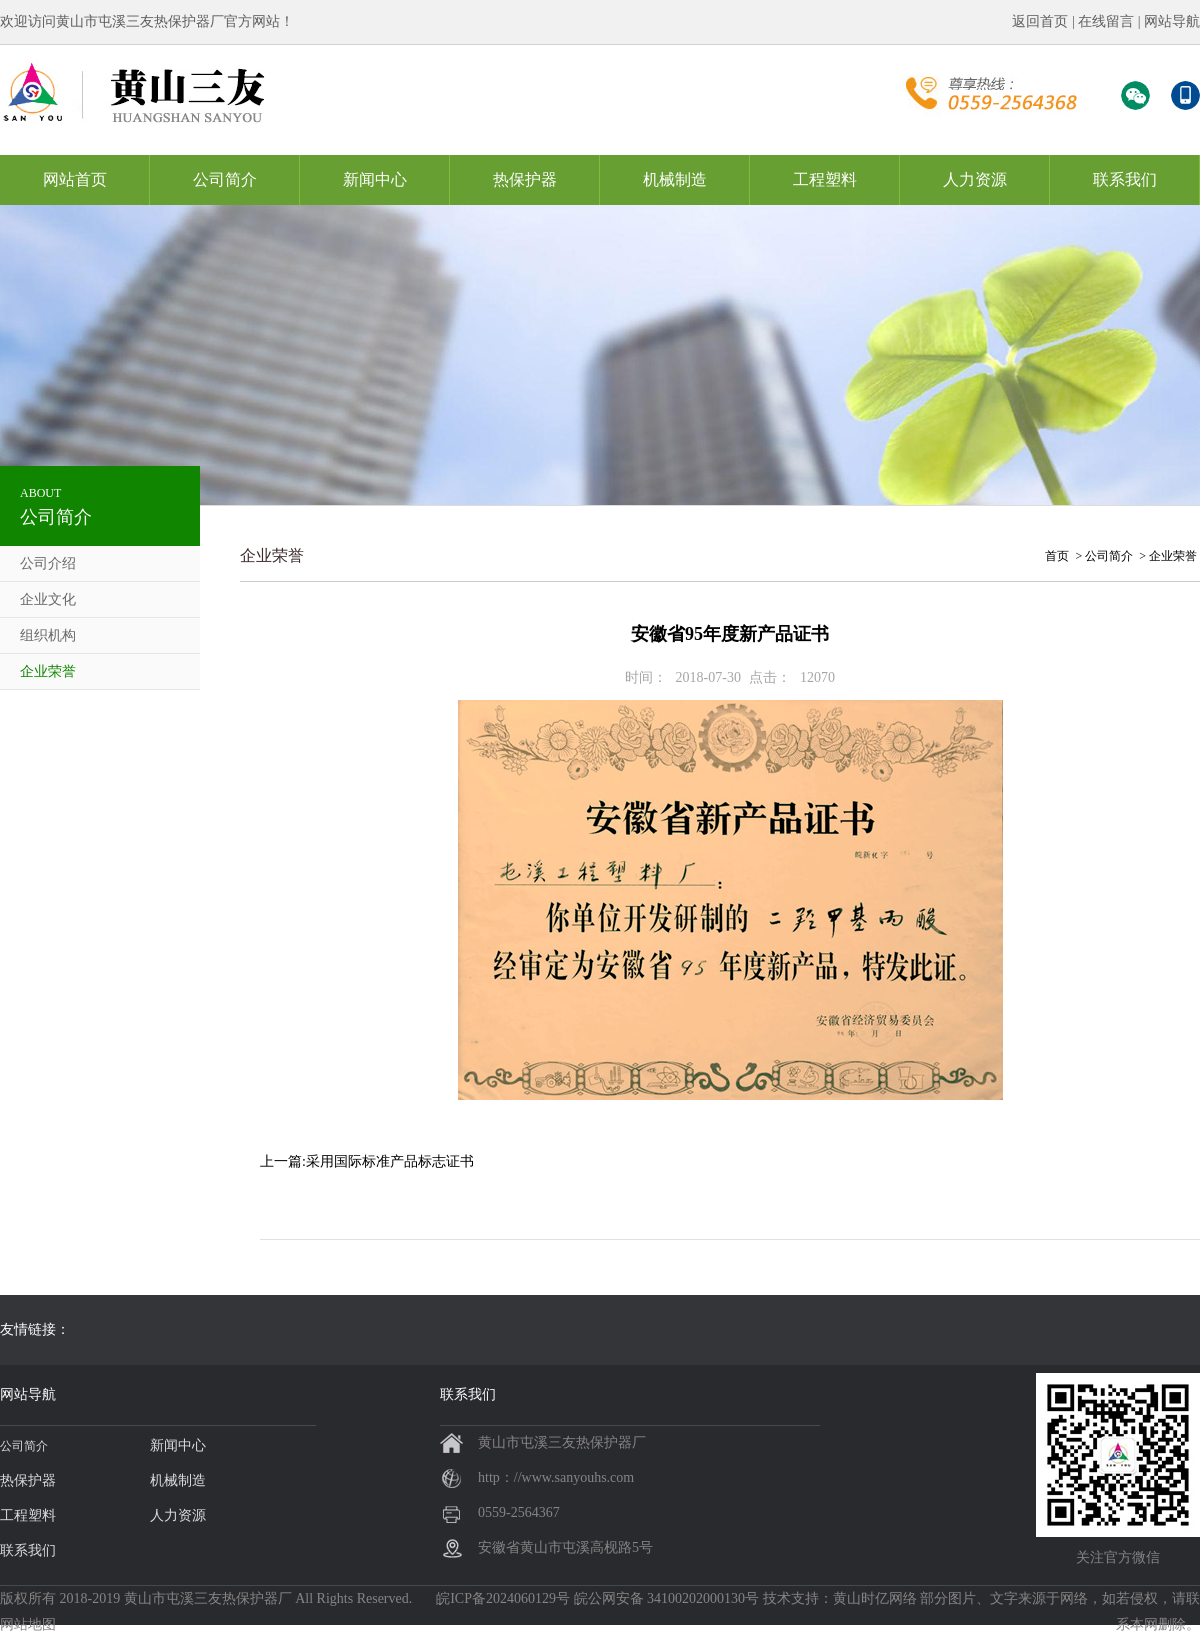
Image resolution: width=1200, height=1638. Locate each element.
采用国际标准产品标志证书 (390, 1161)
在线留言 (1106, 21)
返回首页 (1040, 21)
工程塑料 (825, 179)
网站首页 (75, 179)
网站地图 (28, 1624)
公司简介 (225, 179)
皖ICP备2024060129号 (503, 1598)
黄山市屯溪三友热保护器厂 (208, 1598)
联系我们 (1125, 179)
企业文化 (48, 599)
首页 (1057, 556)
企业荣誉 (48, 671)
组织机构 (48, 635)
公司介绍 (48, 563)
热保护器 (525, 179)
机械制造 (675, 179)
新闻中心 (375, 179)
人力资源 (975, 179)
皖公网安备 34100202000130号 (667, 1598)
